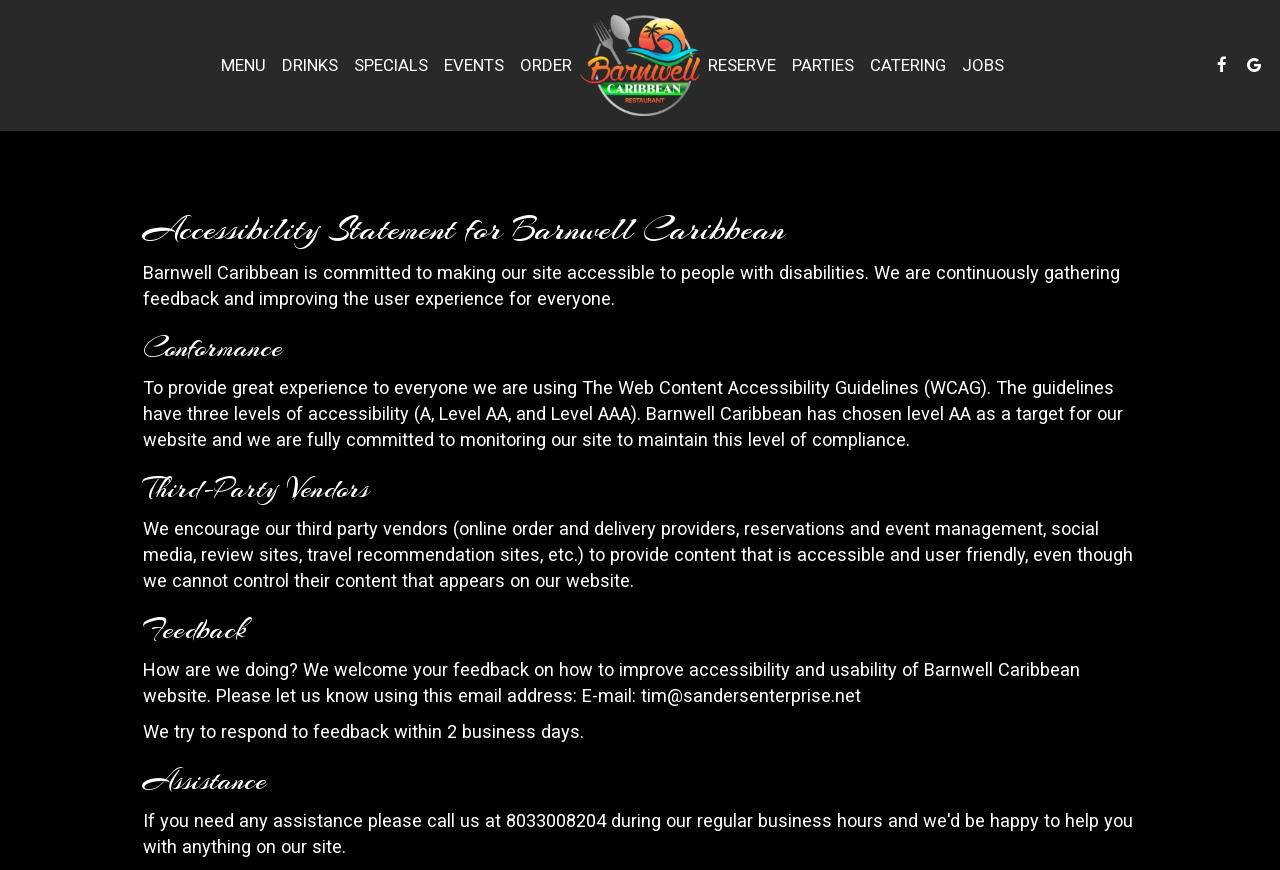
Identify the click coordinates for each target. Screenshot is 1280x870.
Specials (391, 65)
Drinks (310, 65)
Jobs (983, 65)
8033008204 (556, 820)
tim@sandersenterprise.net (751, 695)
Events (474, 65)
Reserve (742, 65)
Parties (823, 65)
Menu (243, 65)
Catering (908, 65)
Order (546, 65)
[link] (640, 65)
